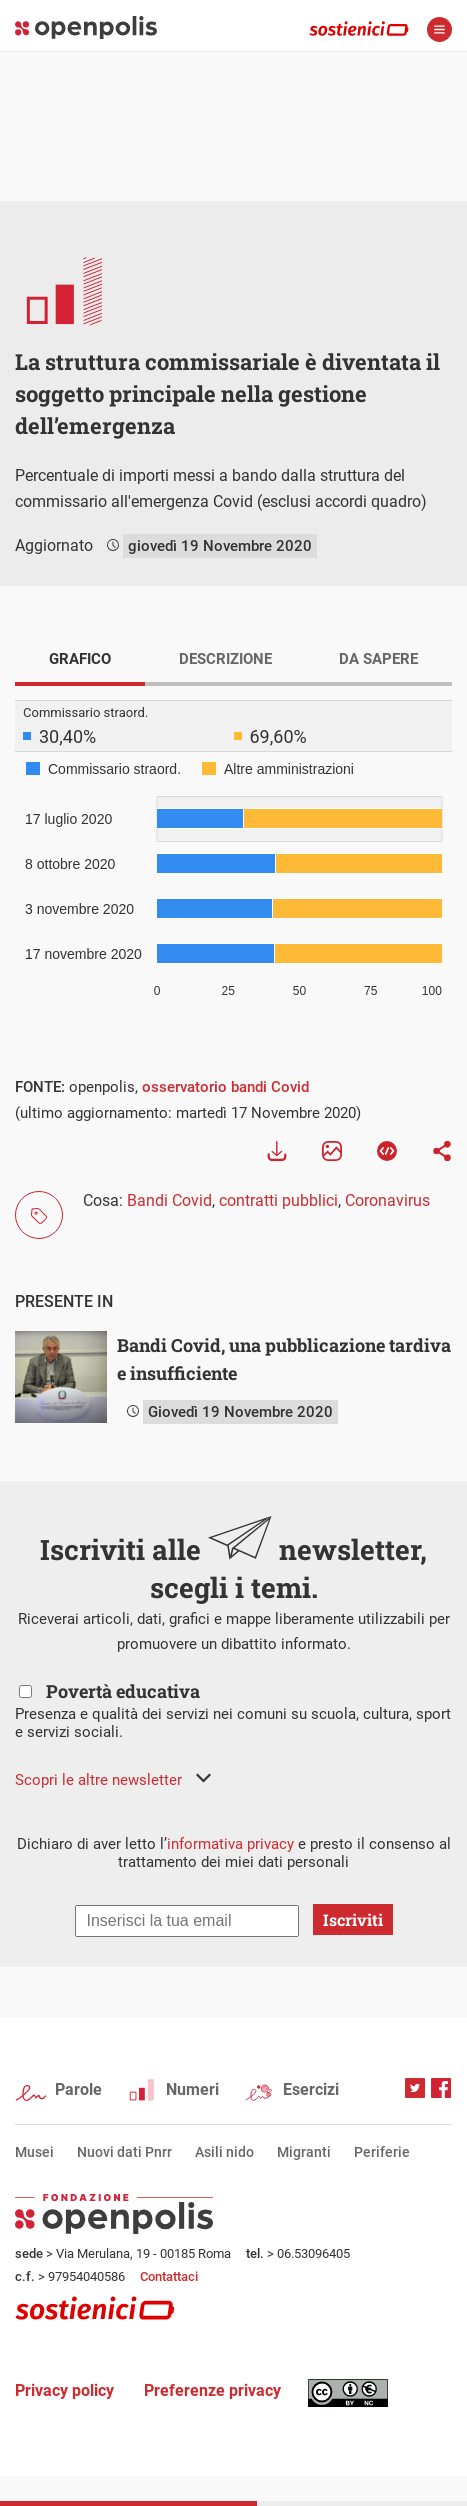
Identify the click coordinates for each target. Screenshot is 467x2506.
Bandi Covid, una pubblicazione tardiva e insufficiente (284, 1359)
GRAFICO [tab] (80, 659)
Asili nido (224, 2152)
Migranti (304, 2152)
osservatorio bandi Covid (225, 1087)
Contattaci (169, 2276)
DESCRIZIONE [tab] (225, 659)
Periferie (382, 2152)
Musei (34, 2152)
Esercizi (311, 2089)
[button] (113, 1780)
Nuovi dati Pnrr (124, 2152)
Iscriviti (353, 1919)
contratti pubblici (278, 1200)
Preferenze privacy (212, 2390)
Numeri (192, 2089)
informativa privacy (230, 1844)
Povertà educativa (123, 1691)
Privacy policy (64, 2390)
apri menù (439, 29)
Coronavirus (387, 1200)
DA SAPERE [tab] (378, 659)
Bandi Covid (169, 1200)
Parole (78, 2089)
